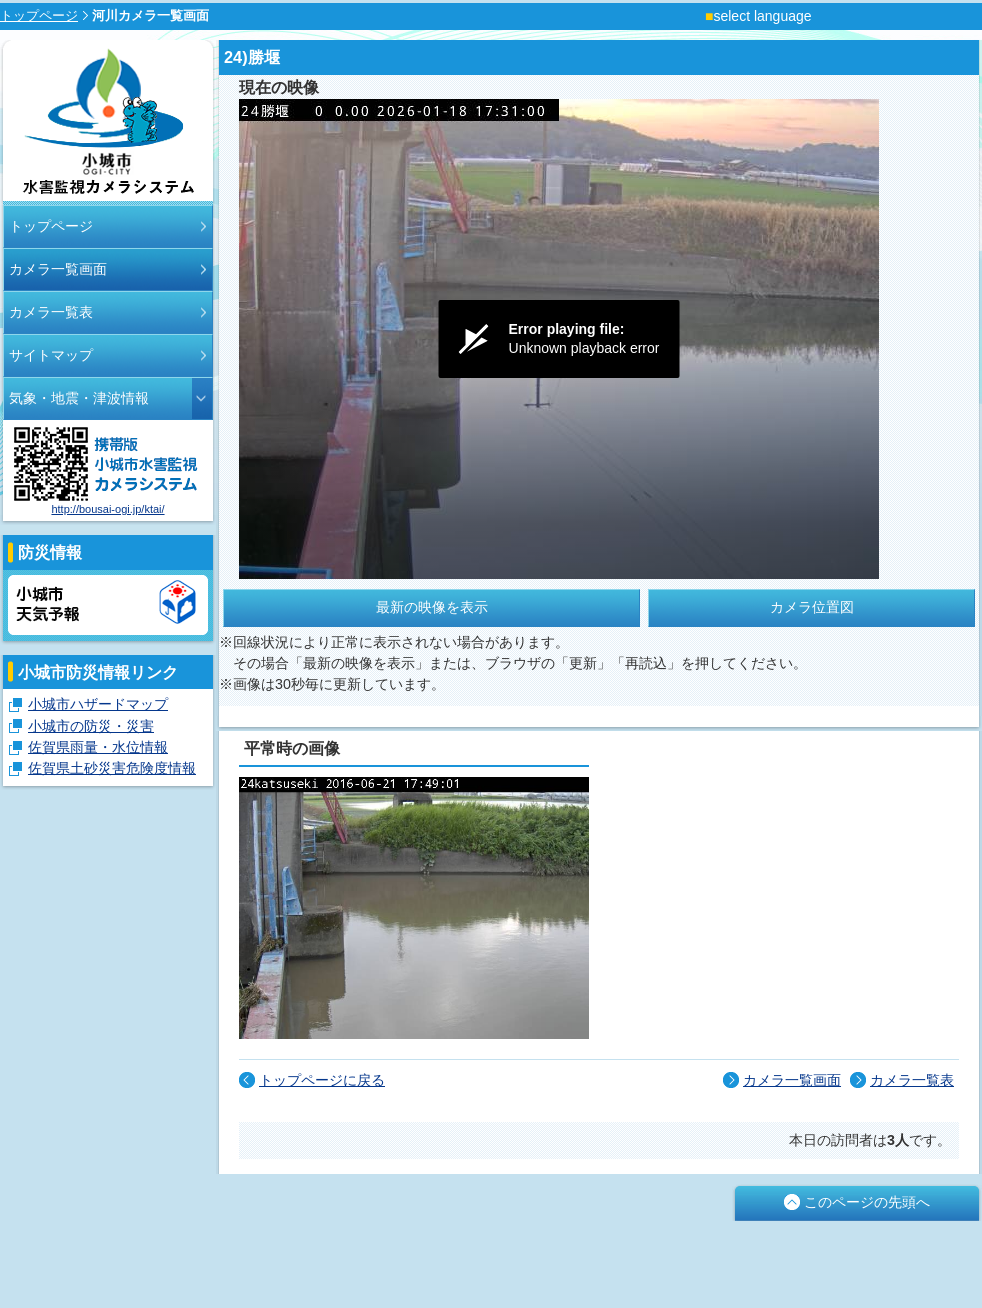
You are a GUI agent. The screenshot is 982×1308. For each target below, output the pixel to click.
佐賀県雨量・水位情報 (98, 747)
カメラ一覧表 (51, 312)
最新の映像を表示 (432, 607)
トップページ (39, 15)
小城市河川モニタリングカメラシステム (108, 122)
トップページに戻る (322, 1080)
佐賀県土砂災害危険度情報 (112, 768)
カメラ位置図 (812, 607)
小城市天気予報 (108, 605)
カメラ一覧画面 (58, 269)
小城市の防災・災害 (91, 726)
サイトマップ (51, 355)
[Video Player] (559, 339)
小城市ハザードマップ (98, 704)
